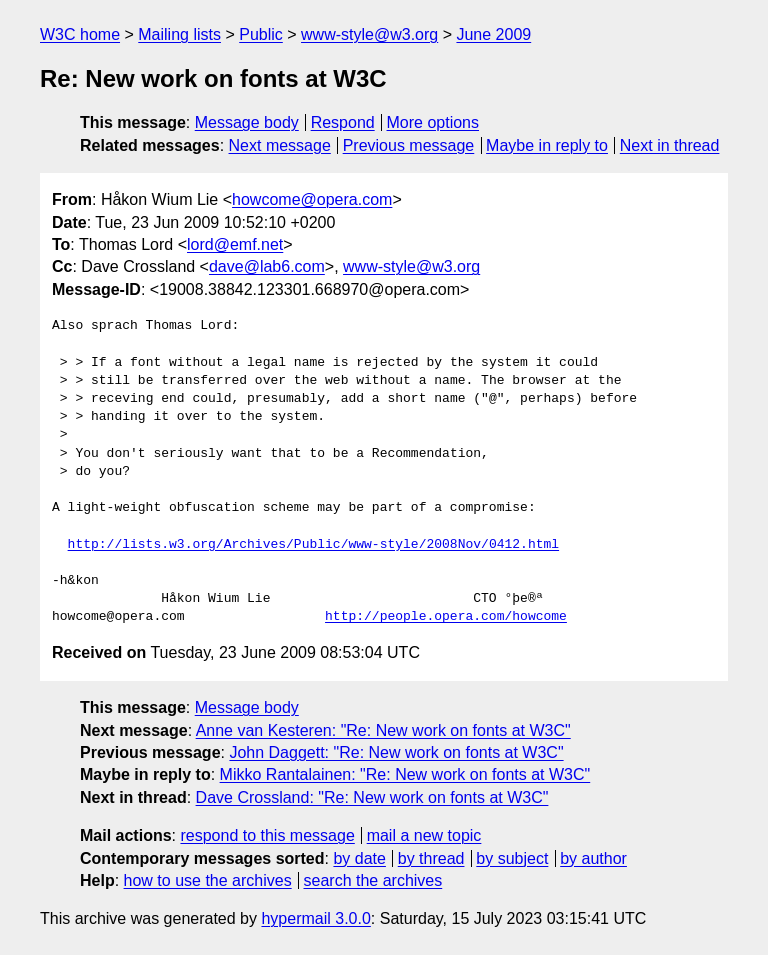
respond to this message (267, 835)
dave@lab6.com (267, 266)
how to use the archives (208, 880)
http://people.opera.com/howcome (446, 617)
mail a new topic (424, 835)
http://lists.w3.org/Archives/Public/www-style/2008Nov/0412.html (313, 545)
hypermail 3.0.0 (315, 918)
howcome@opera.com (312, 199)
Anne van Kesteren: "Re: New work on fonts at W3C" (383, 730)
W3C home (80, 34)
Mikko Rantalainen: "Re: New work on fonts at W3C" (405, 774)
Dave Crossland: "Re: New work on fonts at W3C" (372, 797)
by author (593, 858)
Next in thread (670, 145)
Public (261, 34)
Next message (280, 145)
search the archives (373, 880)
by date (359, 858)
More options (433, 122)
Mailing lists (179, 34)
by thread (431, 858)
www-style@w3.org (369, 34)
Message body (247, 122)
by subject (512, 858)
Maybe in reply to (547, 145)
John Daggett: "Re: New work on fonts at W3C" (396, 752)
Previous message (409, 145)
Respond (343, 122)
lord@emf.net (235, 244)
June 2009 (493, 34)
